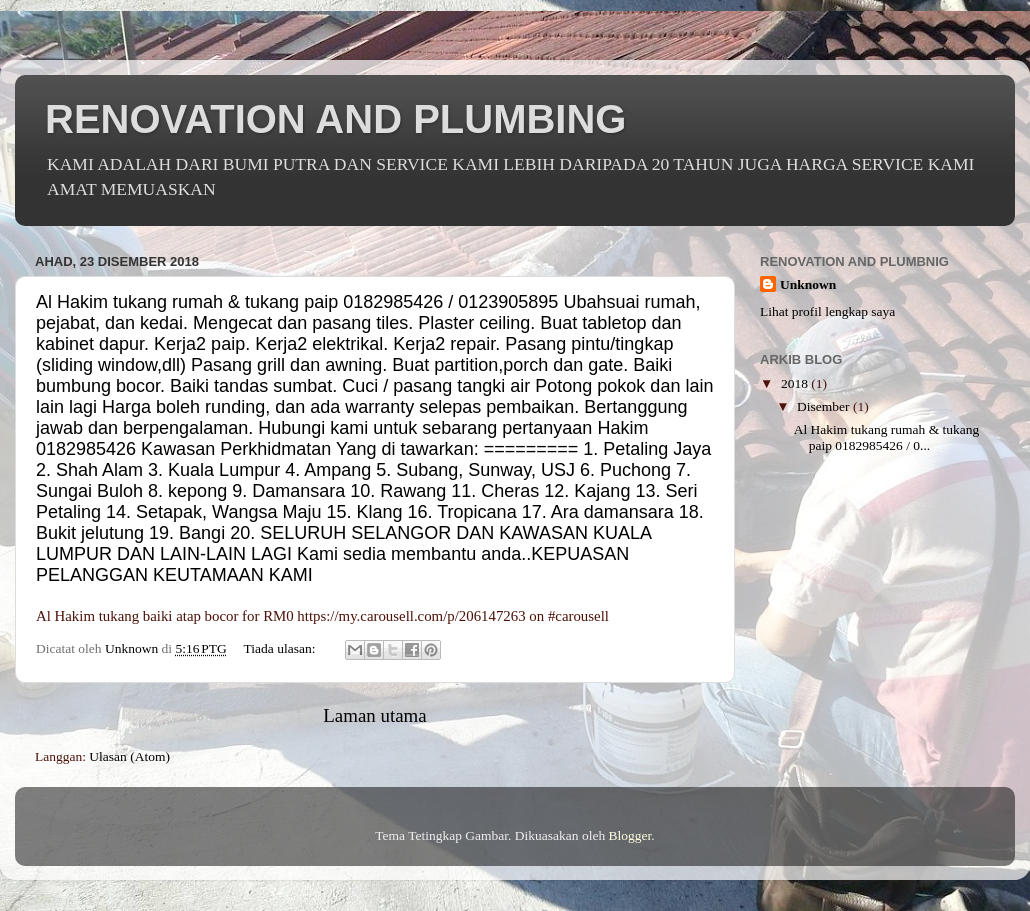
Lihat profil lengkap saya (827, 311)
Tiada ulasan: (281, 648)
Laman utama (374, 715)
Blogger (630, 835)
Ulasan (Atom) (129, 756)
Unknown (808, 284)
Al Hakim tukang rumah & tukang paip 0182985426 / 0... (887, 437)
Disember (825, 406)
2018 (796, 383)
